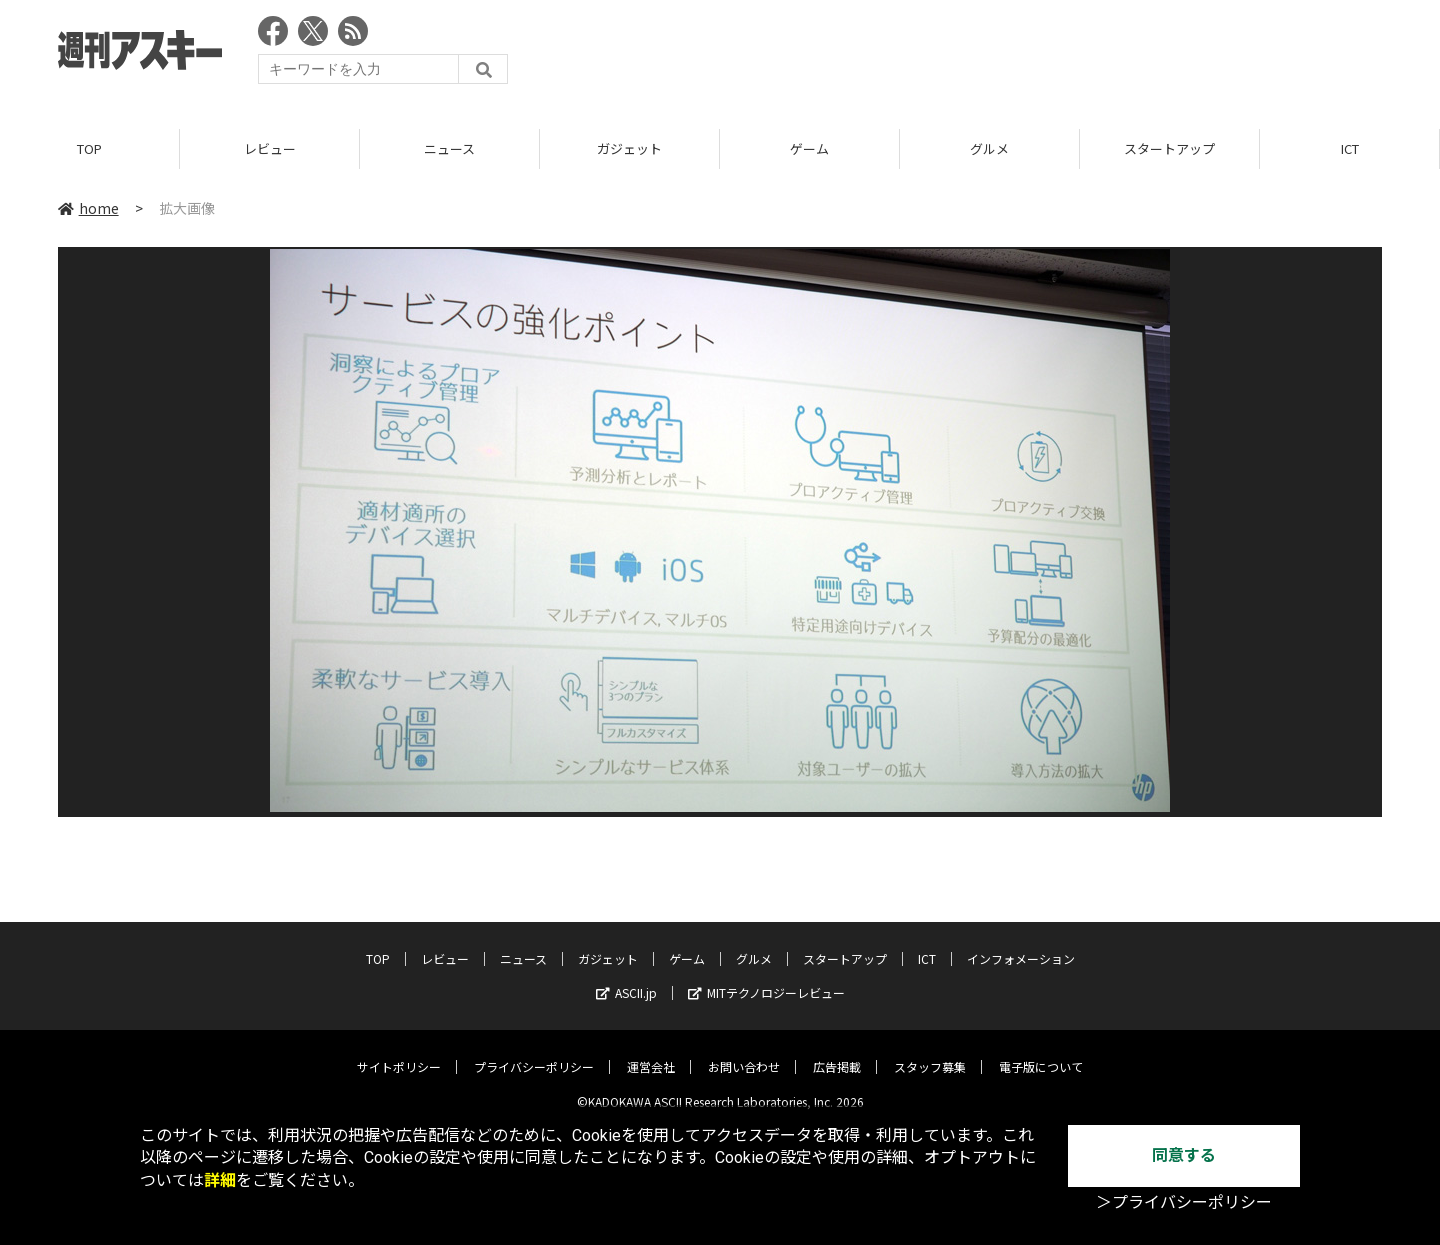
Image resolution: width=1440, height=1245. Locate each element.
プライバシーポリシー (534, 1052)
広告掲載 (837, 1052)
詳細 (220, 1180)
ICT (1350, 149)
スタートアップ (1169, 149)
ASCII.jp (626, 978)
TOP (89, 149)
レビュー (270, 149)
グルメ (989, 149)
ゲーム (809, 149)
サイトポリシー (399, 1052)
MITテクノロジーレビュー (766, 978)
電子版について (1041, 1052)
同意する (1184, 1155)
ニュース (449, 149)
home (88, 209)
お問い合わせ (744, 1052)
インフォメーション (1021, 944)
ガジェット (629, 149)
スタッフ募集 (930, 1052)
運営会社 (651, 1052)
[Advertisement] (1018, 55)
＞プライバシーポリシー (1184, 1202)
